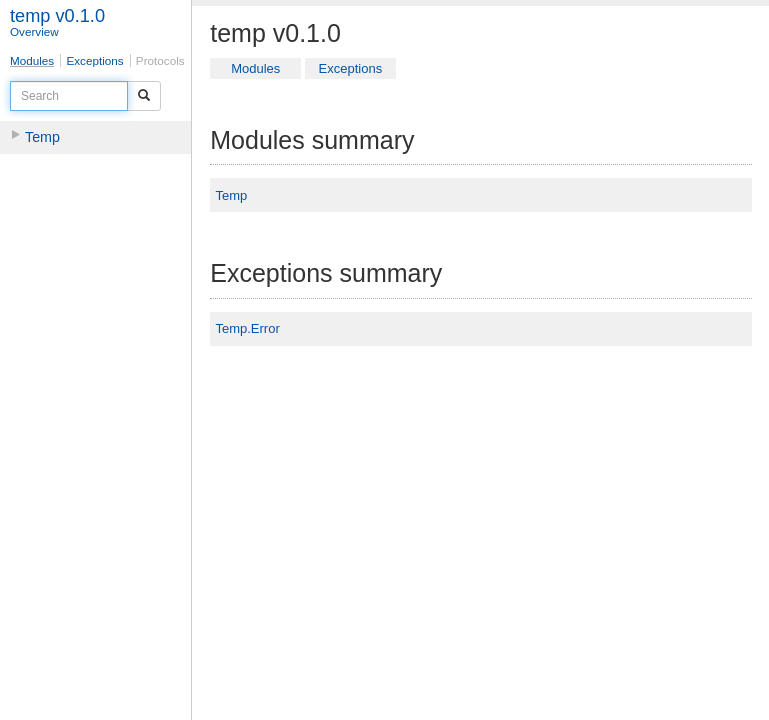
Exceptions (94, 60)
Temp (42, 137)
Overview (34, 31)
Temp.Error (247, 328)
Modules (32, 60)
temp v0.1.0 (57, 16)
